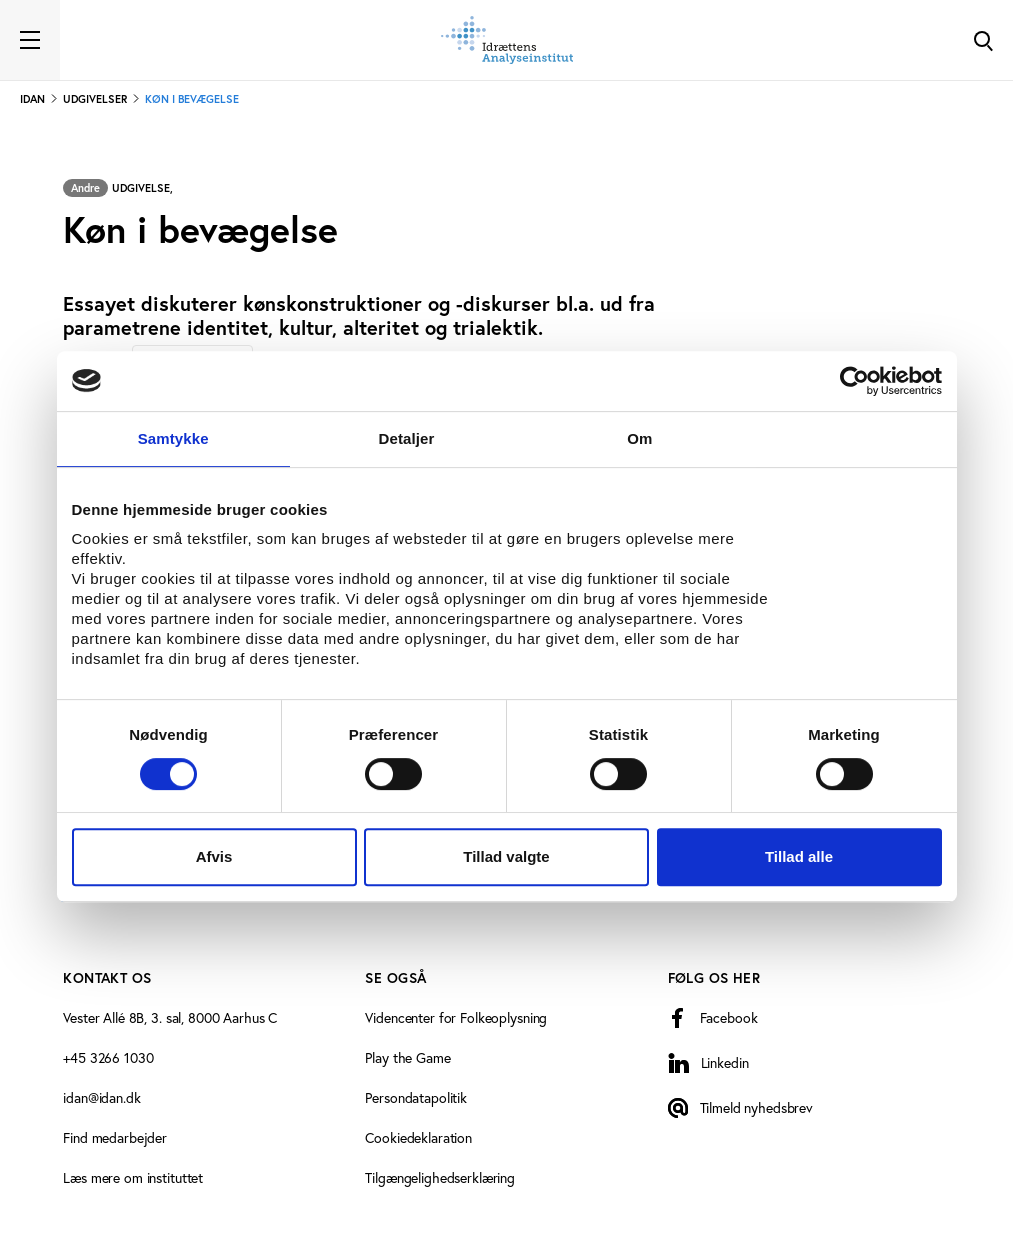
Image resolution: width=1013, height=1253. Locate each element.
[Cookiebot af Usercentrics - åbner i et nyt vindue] (854, 381)
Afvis (214, 856)
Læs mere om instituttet (133, 1178)
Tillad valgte (506, 856)
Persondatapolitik (416, 1098)
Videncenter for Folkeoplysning (456, 1018)
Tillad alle (799, 856)
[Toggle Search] (983, 40)
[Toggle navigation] (30, 40)
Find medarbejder (115, 1138)
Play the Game (407, 1058)
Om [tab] (639, 438)
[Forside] (507, 40)
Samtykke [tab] (173, 438)
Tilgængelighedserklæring (440, 1178)
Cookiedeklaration (418, 1138)
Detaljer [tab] (407, 438)
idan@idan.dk (101, 1098)
